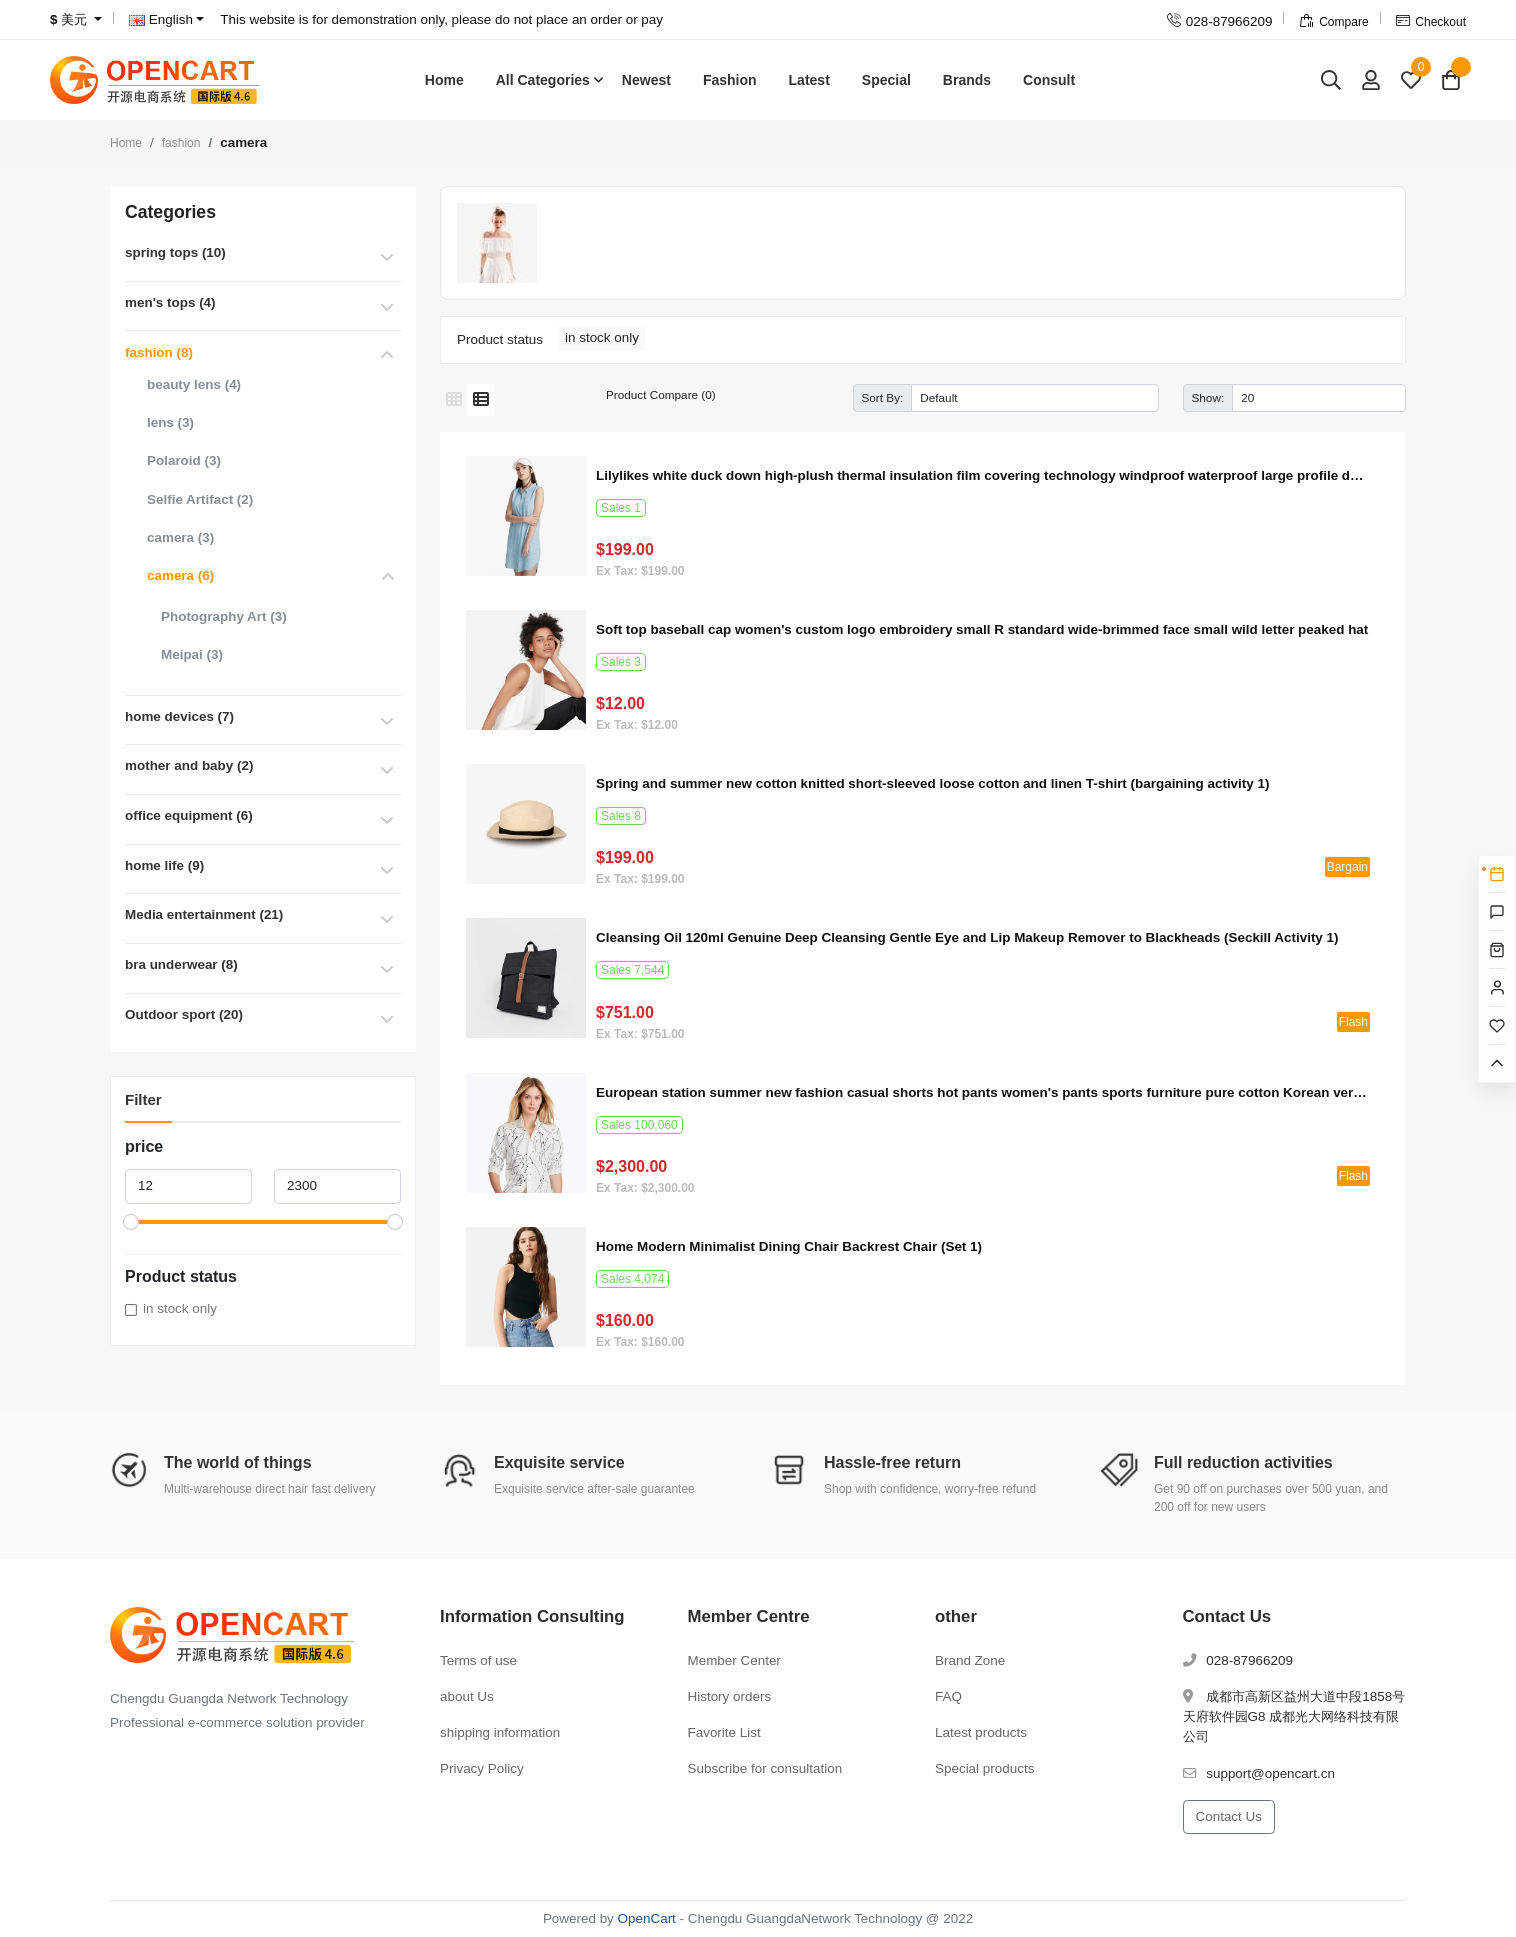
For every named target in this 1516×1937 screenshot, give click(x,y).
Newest (646, 80)
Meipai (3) (192, 654)
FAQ (948, 1696)
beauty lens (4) (194, 384)
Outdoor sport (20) (184, 1014)
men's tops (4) (170, 302)
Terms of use (478, 1660)
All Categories (543, 80)
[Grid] (454, 400)
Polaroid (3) (184, 460)
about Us (467, 1696)
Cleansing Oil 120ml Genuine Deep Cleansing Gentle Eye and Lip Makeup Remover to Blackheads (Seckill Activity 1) (967, 937)
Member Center (734, 1660)
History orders (730, 1696)
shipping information (500, 1732)
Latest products (981, 1732)
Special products (984, 1768)
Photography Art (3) (224, 616)
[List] (481, 400)
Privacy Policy (482, 1768)
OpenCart (647, 1918)
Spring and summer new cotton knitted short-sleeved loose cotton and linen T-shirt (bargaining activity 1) (932, 783)
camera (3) (180, 537)
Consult (1049, 80)
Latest (809, 80)
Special (886, 80)
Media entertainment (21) (204, 914)
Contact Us (1229, 1816)
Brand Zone (970, 1660)
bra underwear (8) (181, 964)
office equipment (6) (189, 815)
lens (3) (170, 422)
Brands (967, 80)
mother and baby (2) (189, 765)
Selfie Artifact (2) (200, 499)
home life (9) (164, 865)
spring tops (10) (175, 252)
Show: (1208, 397)
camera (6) (180, 575)
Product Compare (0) (661, 394)
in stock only (180, 1308)
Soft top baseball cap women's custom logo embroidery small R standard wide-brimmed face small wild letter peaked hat (982, 629)
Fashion (730, 80)
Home (444, 80)
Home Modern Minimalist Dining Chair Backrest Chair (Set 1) (789, 1246)
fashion (181, 143)
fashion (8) (159, 352)
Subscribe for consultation (765, 1768)
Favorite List (724, 1732)
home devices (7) (179, 716)
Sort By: (883, 397)
